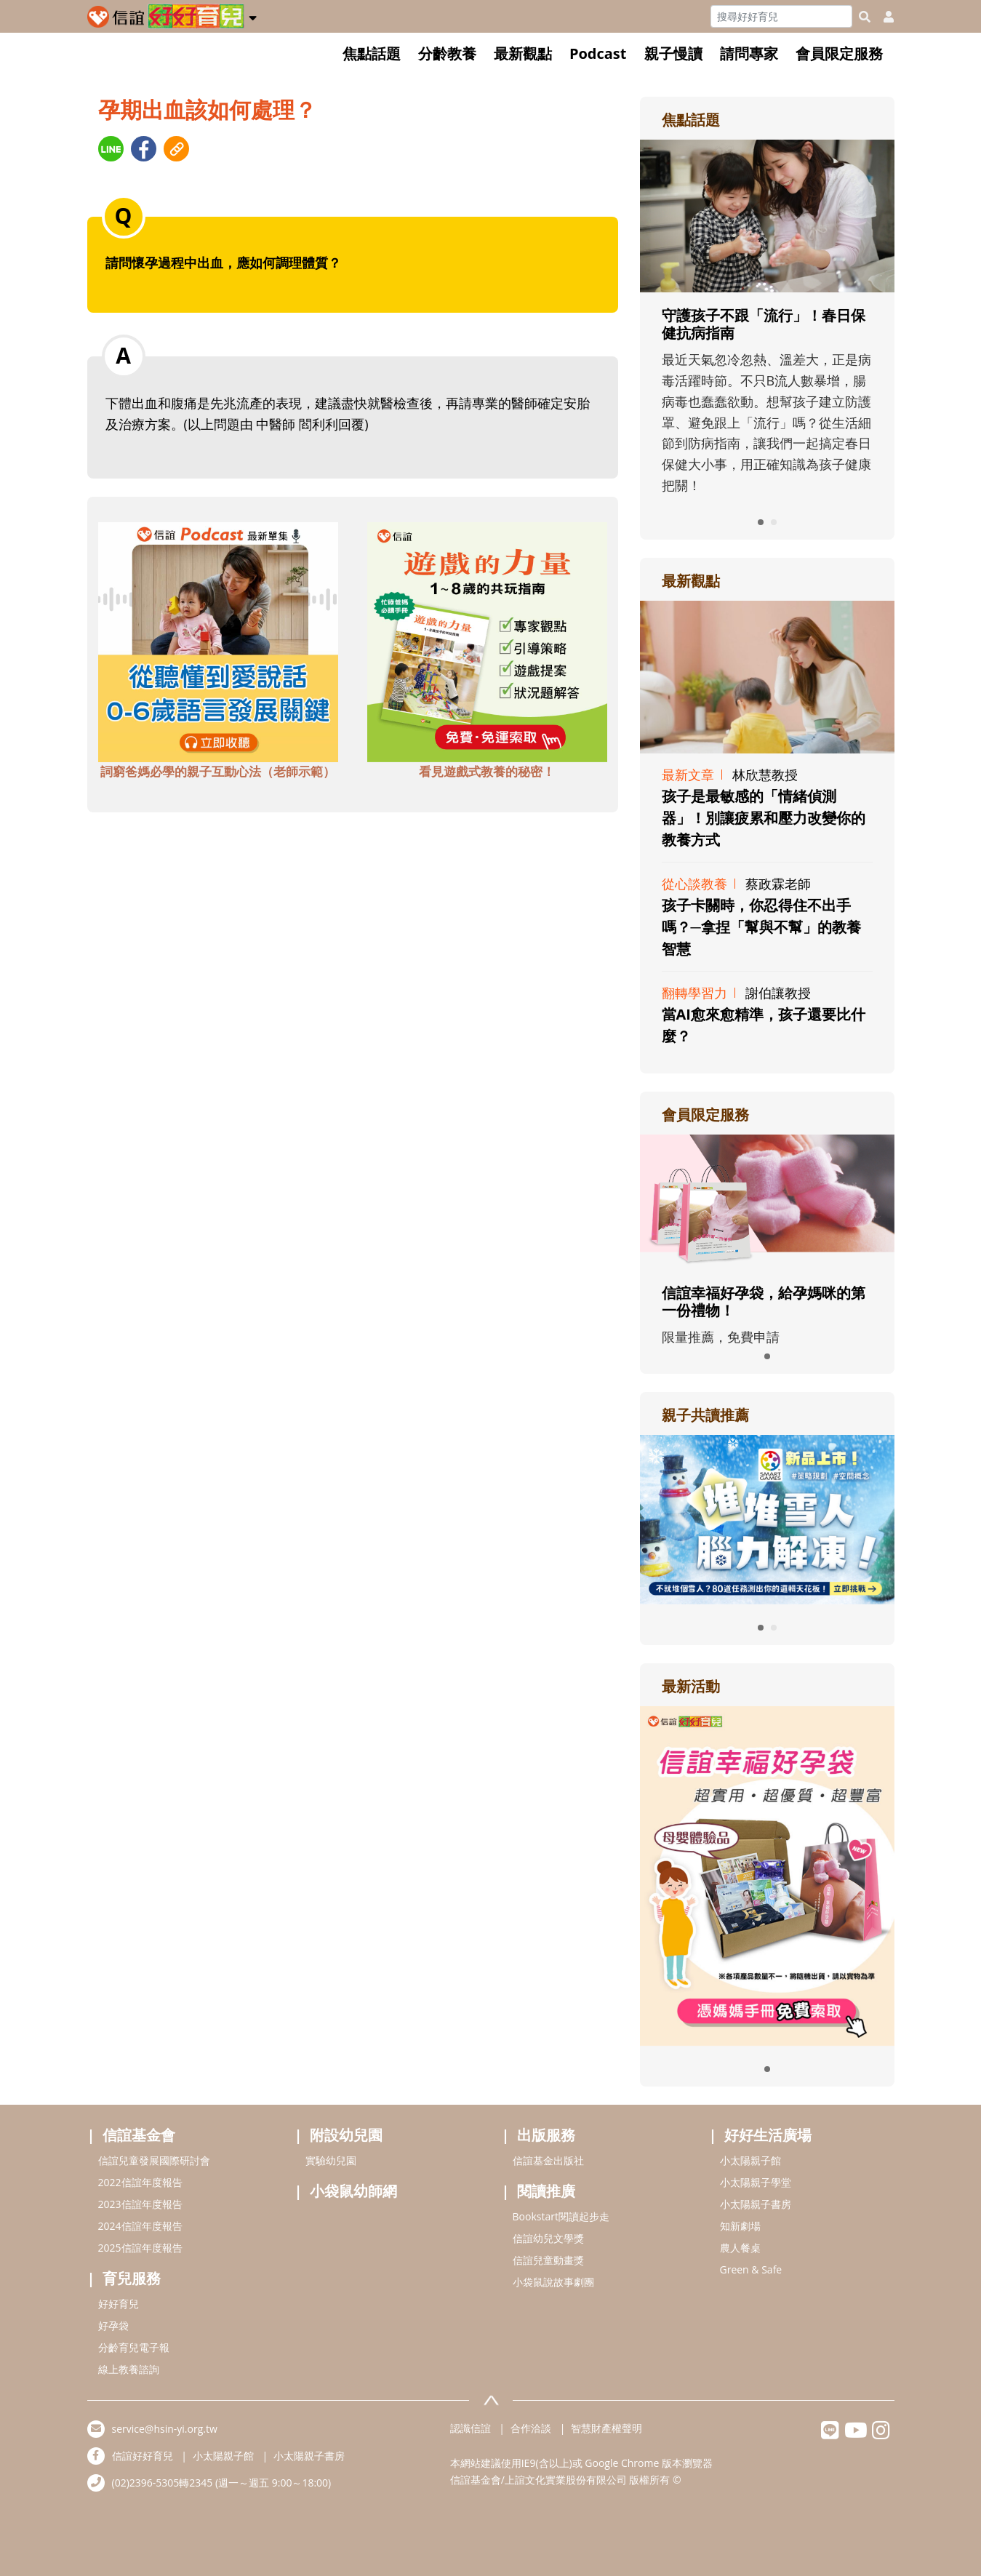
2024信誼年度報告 (140, 2226)
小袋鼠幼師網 (353, 2191)
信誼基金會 (139, 2135)
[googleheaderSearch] (864, 16)
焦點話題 (372, 53)
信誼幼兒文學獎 (548, 2238)
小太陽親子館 (750, 2160)
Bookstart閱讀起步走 (561, 2216)
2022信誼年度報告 (140, 2182)
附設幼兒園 (346, 2135)
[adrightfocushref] (767, 351)
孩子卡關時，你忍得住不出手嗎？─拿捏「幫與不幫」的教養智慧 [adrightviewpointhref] (761, 927)
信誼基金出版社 (548, 2160)
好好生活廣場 (768, 2135)
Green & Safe (751, 2269)
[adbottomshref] (218, 640)
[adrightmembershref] (767, 1200)
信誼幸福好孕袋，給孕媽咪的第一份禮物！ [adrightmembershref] (763, 1301)
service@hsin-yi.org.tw (164, 2429)
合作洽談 (530, 2428)
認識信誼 (470, 2428)
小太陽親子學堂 (755, 2182)
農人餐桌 (740, 2248)
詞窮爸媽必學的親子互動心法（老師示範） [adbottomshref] (217, 771)
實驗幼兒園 (330, 2160)
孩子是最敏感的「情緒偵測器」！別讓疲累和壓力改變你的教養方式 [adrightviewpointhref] (763, 817)
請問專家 (749, 53)
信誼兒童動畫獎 (548, 2260)
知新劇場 (740, 2226)
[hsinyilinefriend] (830, 2434)
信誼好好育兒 (142, 2456)
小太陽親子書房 (755, 2204)
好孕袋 (113, 2325)
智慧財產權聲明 (606, 2428)
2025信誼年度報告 (140, 2248)
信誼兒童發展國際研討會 (154, 2160)
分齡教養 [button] (447, 53)
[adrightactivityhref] (767, 1874)
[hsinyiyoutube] (855, 2434)
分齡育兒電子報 (133, 2347)
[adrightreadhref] (767, 1518)
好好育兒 (118, 2304)
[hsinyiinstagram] (881, 2434)
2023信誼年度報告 (140, 2204)
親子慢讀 (673, 53)
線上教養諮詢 (128, 2369)
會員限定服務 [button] (839, 53)
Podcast (598, 53)
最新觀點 (523, 53)
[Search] (781, 16)
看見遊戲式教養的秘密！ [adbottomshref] (487, 771)
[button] (253, 15)
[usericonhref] (882, 16)
